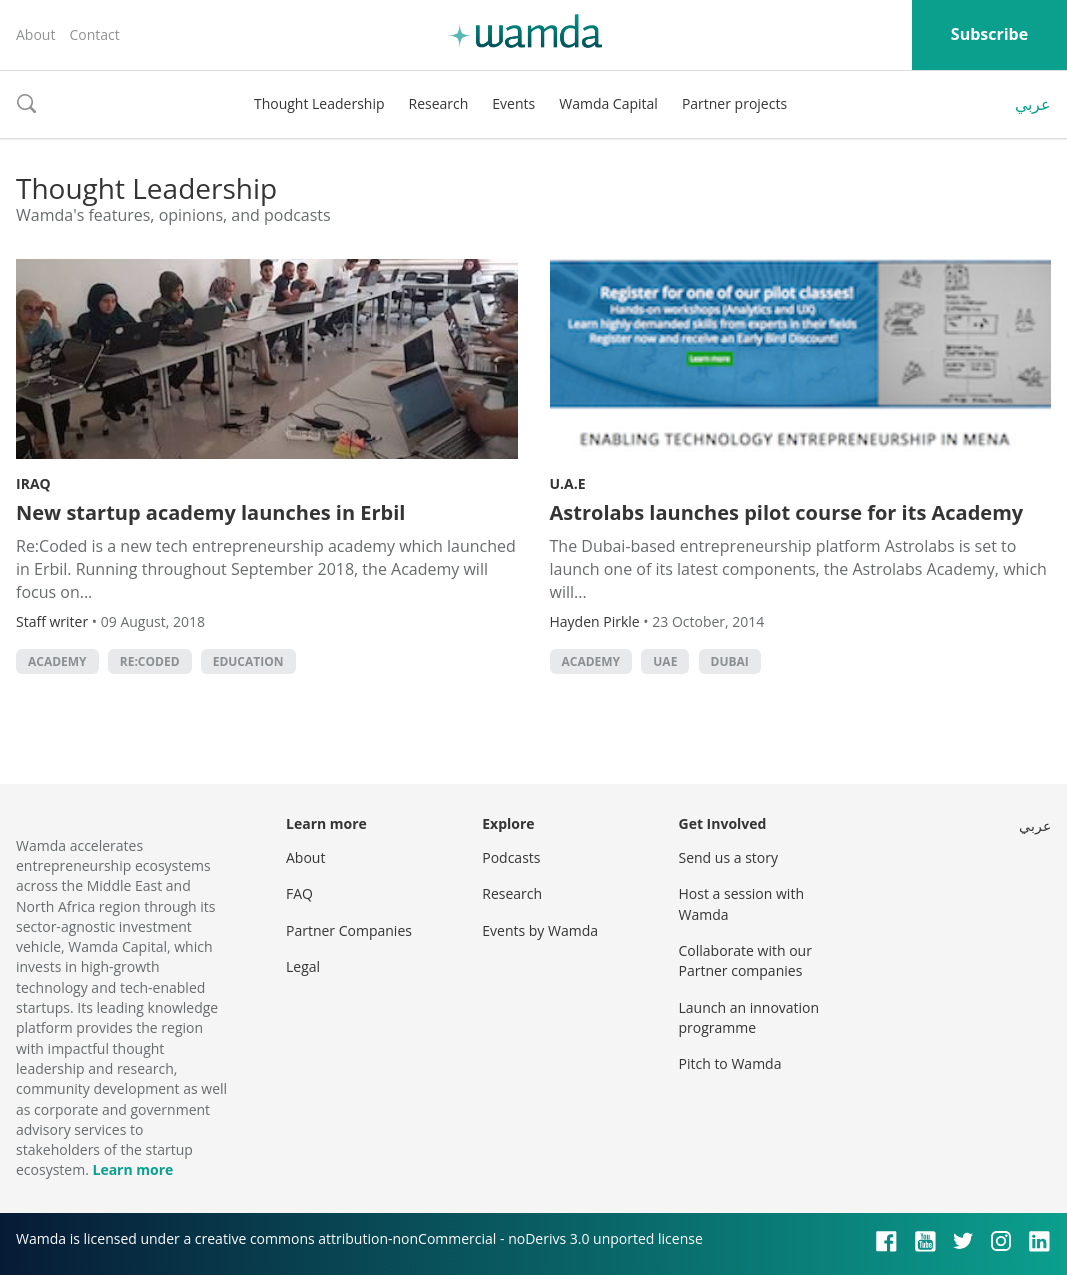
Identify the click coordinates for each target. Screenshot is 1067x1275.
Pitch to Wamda (730, 1063)
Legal (303, 966)
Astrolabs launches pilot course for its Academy (787, 512)
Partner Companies (349, 930)
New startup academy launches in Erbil (210, 512)
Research (439, 103)
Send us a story (728, 857)
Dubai (730, 661)
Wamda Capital (608, 103)
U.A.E (568, 483)
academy (57, 661)
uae (665, 661)
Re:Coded (150, 661)
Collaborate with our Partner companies (745, 960)
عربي (1033, 104)
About (35, 34)
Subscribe (989, 34)
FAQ (299, 893)
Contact (94, 34)
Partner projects (734, 103)
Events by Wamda (540, 930)
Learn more (132, 1169)
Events (513, 103)
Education (248, 661)
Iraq (33, 483)
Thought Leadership (319, 103)
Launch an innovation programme (749, 1017)
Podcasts (511, 857)
